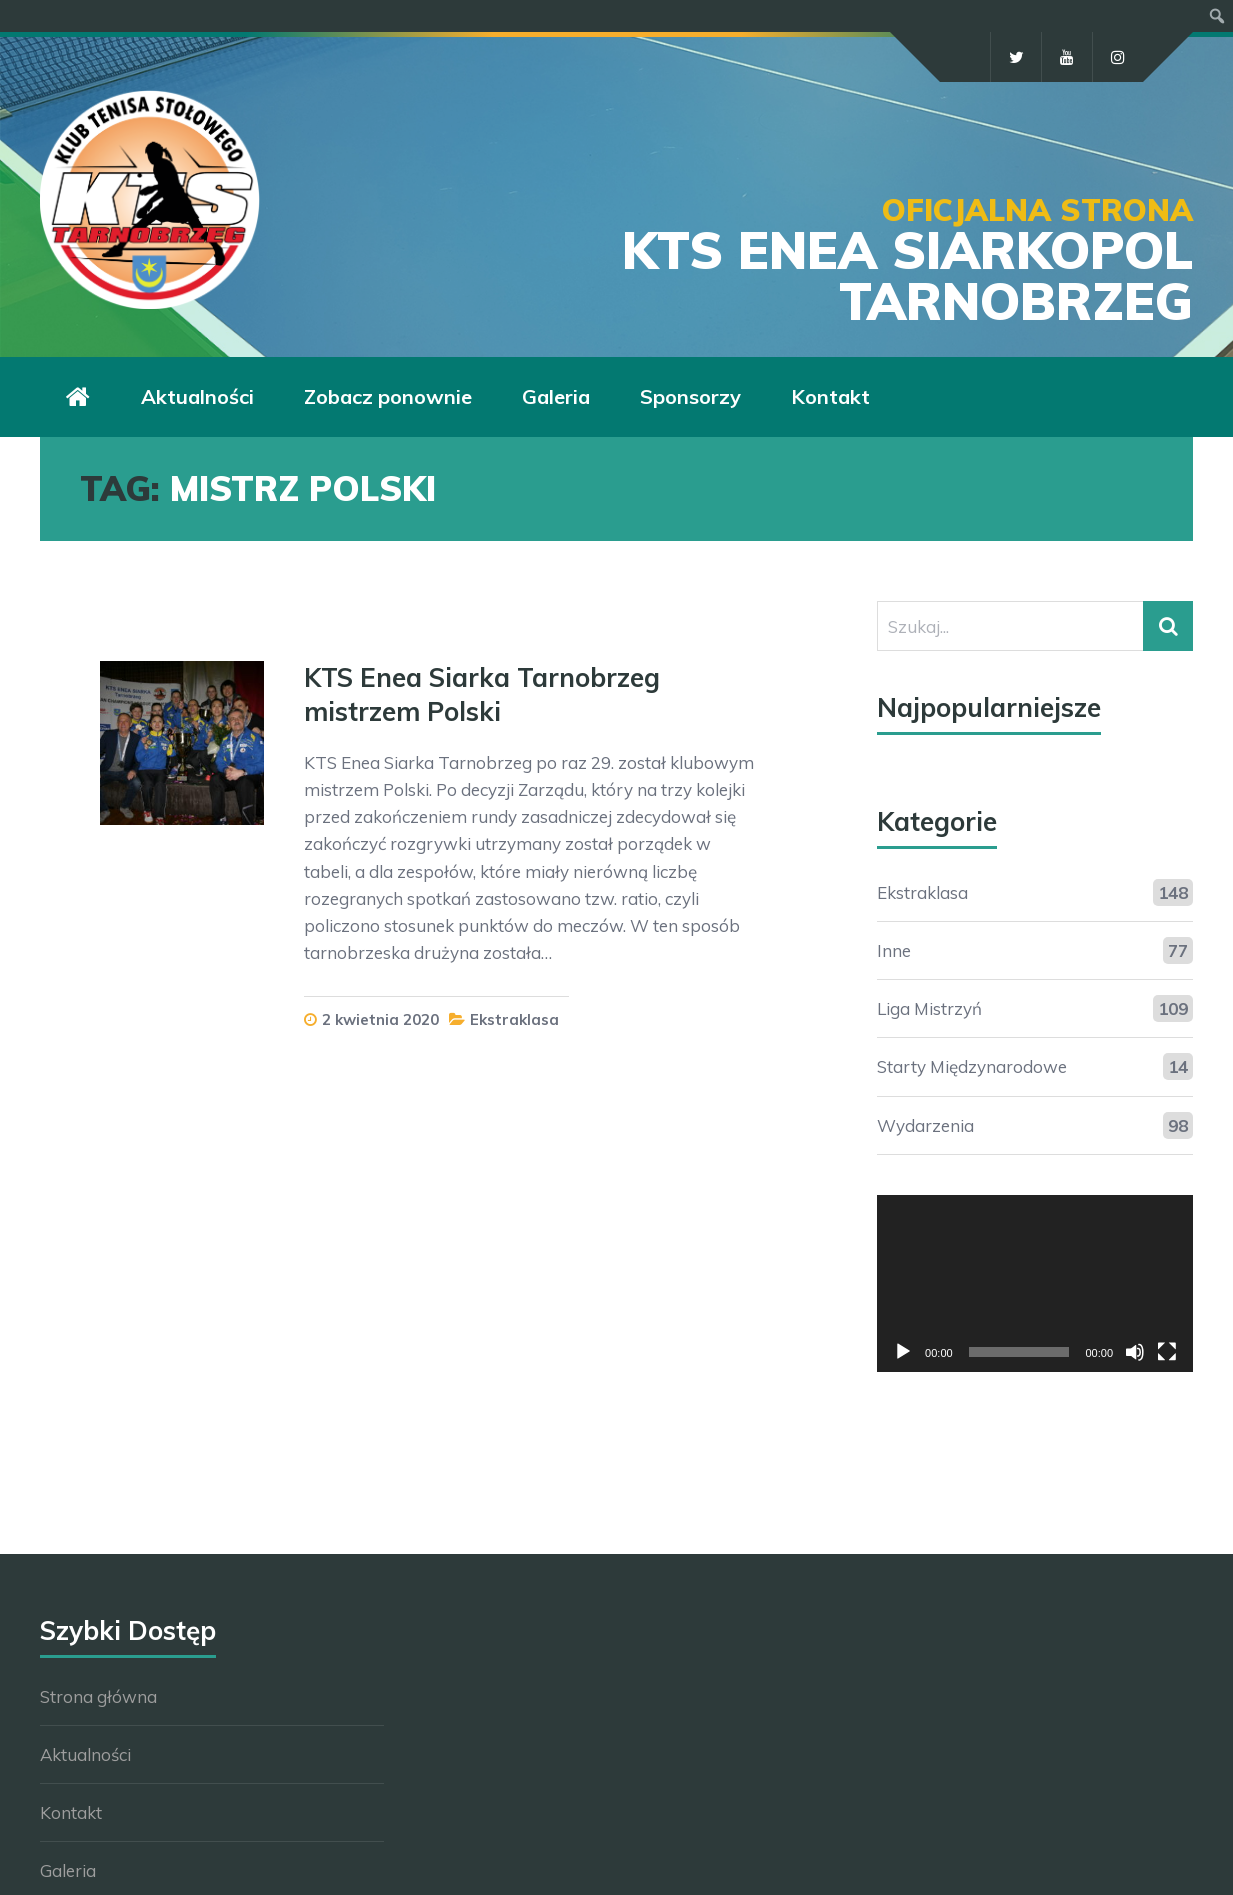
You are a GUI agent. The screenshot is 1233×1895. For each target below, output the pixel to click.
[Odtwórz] (903, 1352)
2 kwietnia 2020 (380, 1019)
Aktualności (85, 1754)
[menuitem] (1217, 16)
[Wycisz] (1135, 1352)
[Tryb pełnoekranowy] (1167, 1352)
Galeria (68, 1870)
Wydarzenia (925, 1125)
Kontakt (71, 1812)
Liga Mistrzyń (929, 1008)
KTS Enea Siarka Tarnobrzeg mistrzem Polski (482, 694)
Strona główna (98, 1696)
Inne (894, 950)
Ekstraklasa (514, 1019)
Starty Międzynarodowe (972, 1066)
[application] (1035, 1284)
